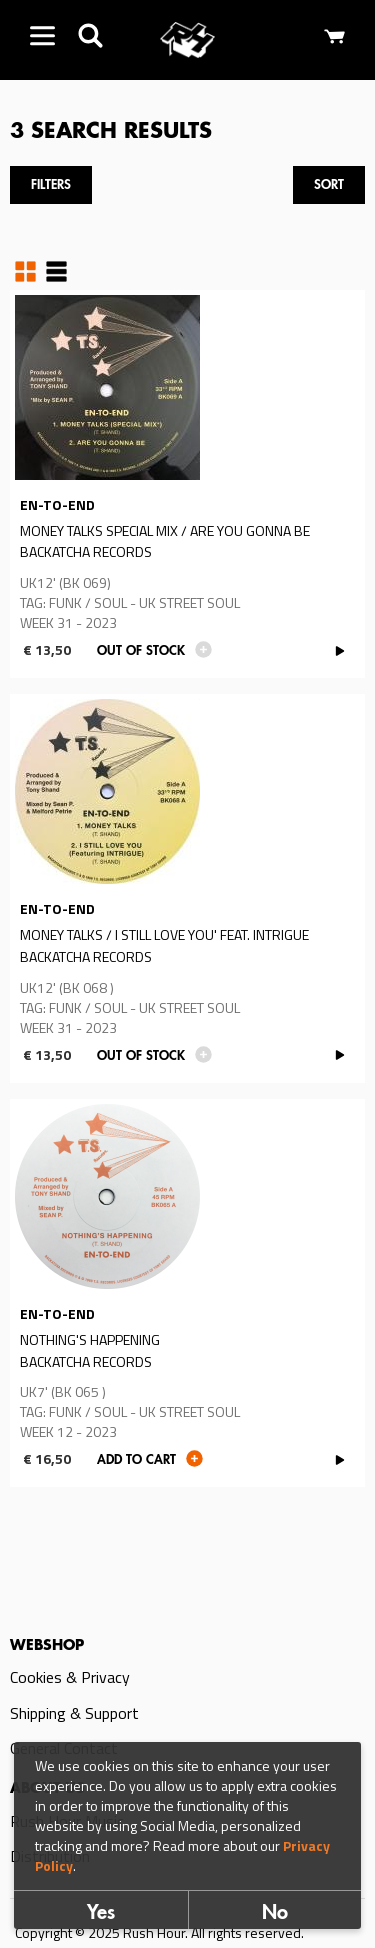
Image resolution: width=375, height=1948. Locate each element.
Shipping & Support (74, 1713)
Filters (51, 185)
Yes (101, 1914)
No (275, 1914)
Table (56, 271)
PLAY (339, 650)
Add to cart (136, 1460)
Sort (329, 185)
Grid (25, 271)
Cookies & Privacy (70, 1677)
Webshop (47, 1646)
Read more (187, 484)
